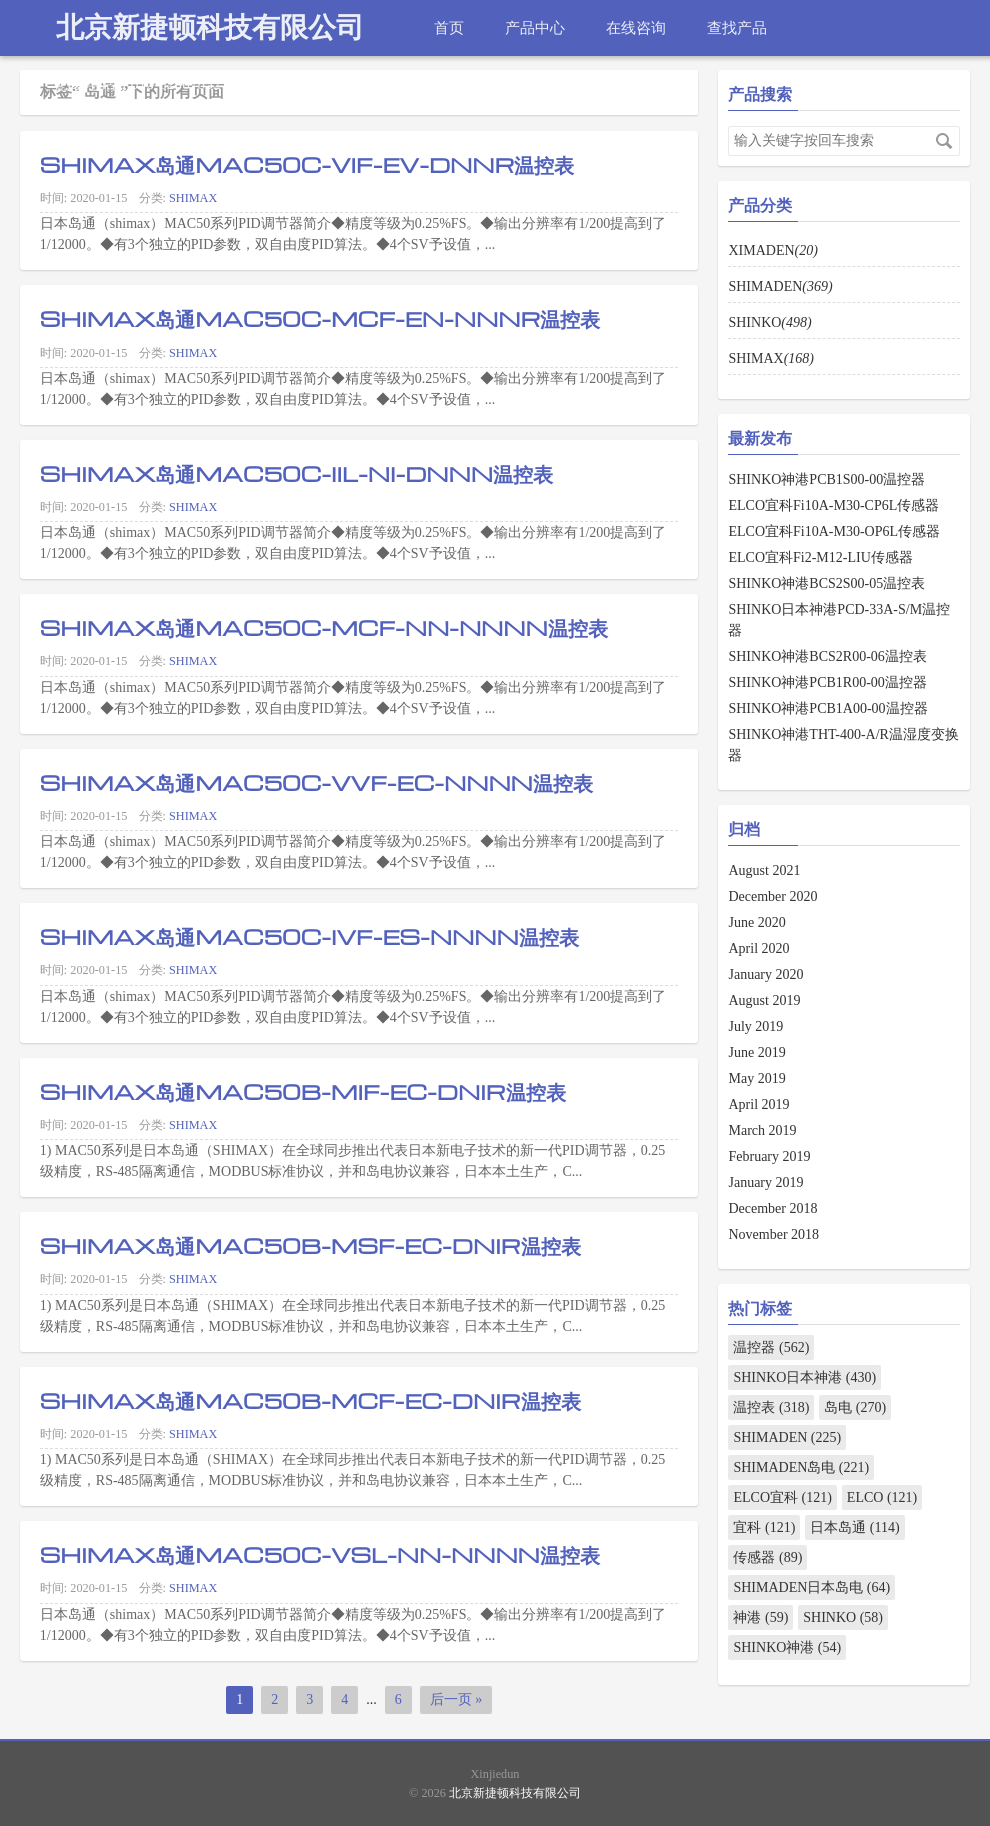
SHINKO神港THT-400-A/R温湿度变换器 (843, 745)
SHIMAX (193, 198)
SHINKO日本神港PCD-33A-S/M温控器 (839, 620)
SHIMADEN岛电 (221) (801, 1467)
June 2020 (756, 922)
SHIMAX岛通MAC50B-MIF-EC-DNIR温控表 (303, 1091)
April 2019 (758, 1104)
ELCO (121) (882, 1497)
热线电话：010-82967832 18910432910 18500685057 (227, 83)
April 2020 (758, 948)
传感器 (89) (767, 1557)
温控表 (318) (771, 1407)
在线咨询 (636, 27)
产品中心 (535, 27)
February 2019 (769, 1156)
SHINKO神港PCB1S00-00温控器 (826, 479)
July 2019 (755, 1026)
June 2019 (756, 1052)
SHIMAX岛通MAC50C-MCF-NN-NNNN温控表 (324, 627)
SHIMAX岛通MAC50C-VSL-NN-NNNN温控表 (320, 1554)
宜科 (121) (764, 1527)
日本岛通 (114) (854, 1527)
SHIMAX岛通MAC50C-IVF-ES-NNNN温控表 (309, 936)
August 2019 (764, 1000)
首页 (449, 27)
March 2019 (762, 1130)
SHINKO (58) (843, 1617)
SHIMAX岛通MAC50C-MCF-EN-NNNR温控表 (320, 318)
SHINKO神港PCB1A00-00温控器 (827, 708)
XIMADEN (772, 250)
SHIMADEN (780, 286)
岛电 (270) (855, 1407)
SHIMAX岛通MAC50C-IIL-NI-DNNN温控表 (296, 473)
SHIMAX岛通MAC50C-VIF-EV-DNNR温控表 (307, 164)
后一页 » (456, 1699)
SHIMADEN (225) (787, 1437)
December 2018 (772, 1208)
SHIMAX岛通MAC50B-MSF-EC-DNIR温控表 (310, 1245)
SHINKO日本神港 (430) (804, 1377)
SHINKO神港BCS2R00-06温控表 (827, 656)
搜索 (944, 141)
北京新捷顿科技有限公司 (210, 27)
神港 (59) (760, 1617)
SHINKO (769, 322)
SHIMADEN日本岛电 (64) (811, 1587)
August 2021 (764, 870)
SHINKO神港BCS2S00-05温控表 (826, 583)
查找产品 (737, 27)
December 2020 (772, 896)
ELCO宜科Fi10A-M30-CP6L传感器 (833, 505)
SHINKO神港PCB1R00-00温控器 (827, 682)
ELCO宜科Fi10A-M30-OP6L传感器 (834, 531)
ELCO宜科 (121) (782, 1497)
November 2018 (773, 1234)
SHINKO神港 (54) (787, 1647)
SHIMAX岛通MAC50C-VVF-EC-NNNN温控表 (316, 782)
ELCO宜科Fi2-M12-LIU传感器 (820, 557)
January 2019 (765, 1182)
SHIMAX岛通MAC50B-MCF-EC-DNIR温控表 (310, 1400)
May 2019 (756, 1078)
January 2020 (765, 974)
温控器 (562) (771, 1347)
